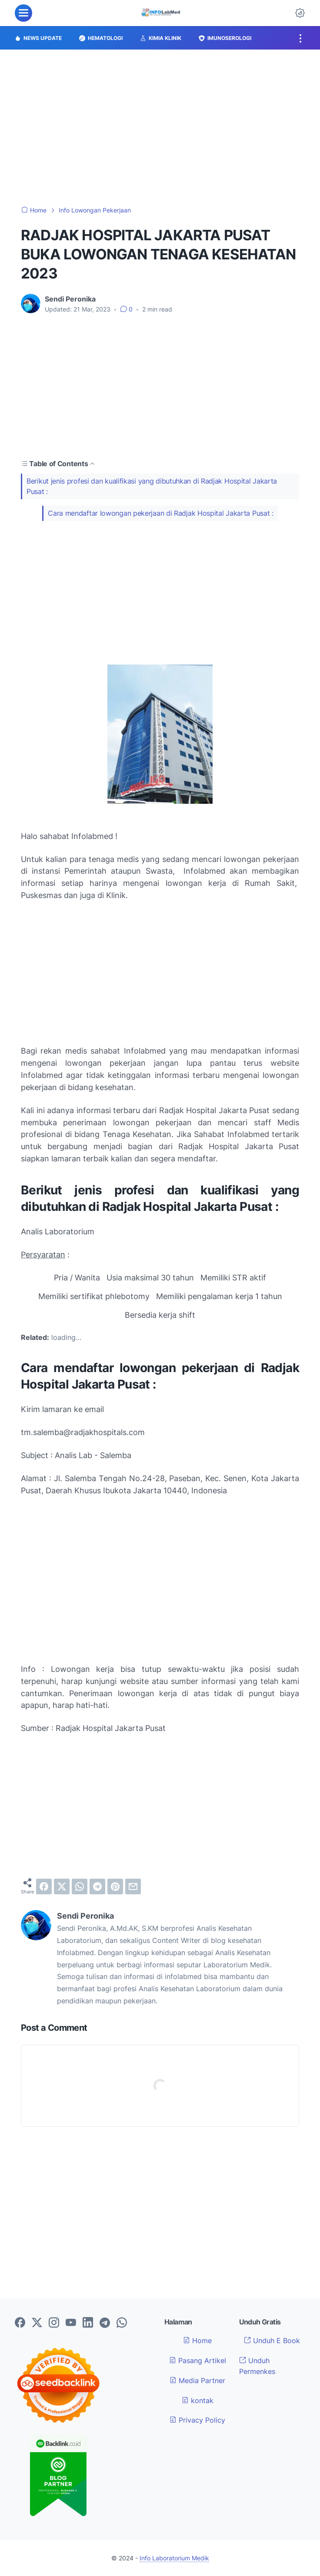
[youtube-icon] (71, 2323)
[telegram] (97, 1886)
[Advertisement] (160, 128)
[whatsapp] (79, 1886)
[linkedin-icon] (88, 2323)
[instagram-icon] (54, 2323)
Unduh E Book (272, 2340)
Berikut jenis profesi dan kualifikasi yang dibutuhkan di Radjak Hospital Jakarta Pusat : (152, 486)
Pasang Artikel (197, 2360)
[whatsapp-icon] (122, 2323)
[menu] (23, 13)
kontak (197, 2400)
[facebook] (44, 1886)
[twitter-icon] (37, 2323)
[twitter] (62, 1886)
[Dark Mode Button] (300, 13)
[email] (133, 1886)
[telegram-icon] (105, 2323)
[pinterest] (115, 1886)
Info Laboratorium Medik (174, 2558)
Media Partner (197, 2380)
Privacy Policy (197, 2420)
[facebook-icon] (20, 2323)
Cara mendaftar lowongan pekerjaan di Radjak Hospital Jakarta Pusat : (160, 513)
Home (197, 2340)
